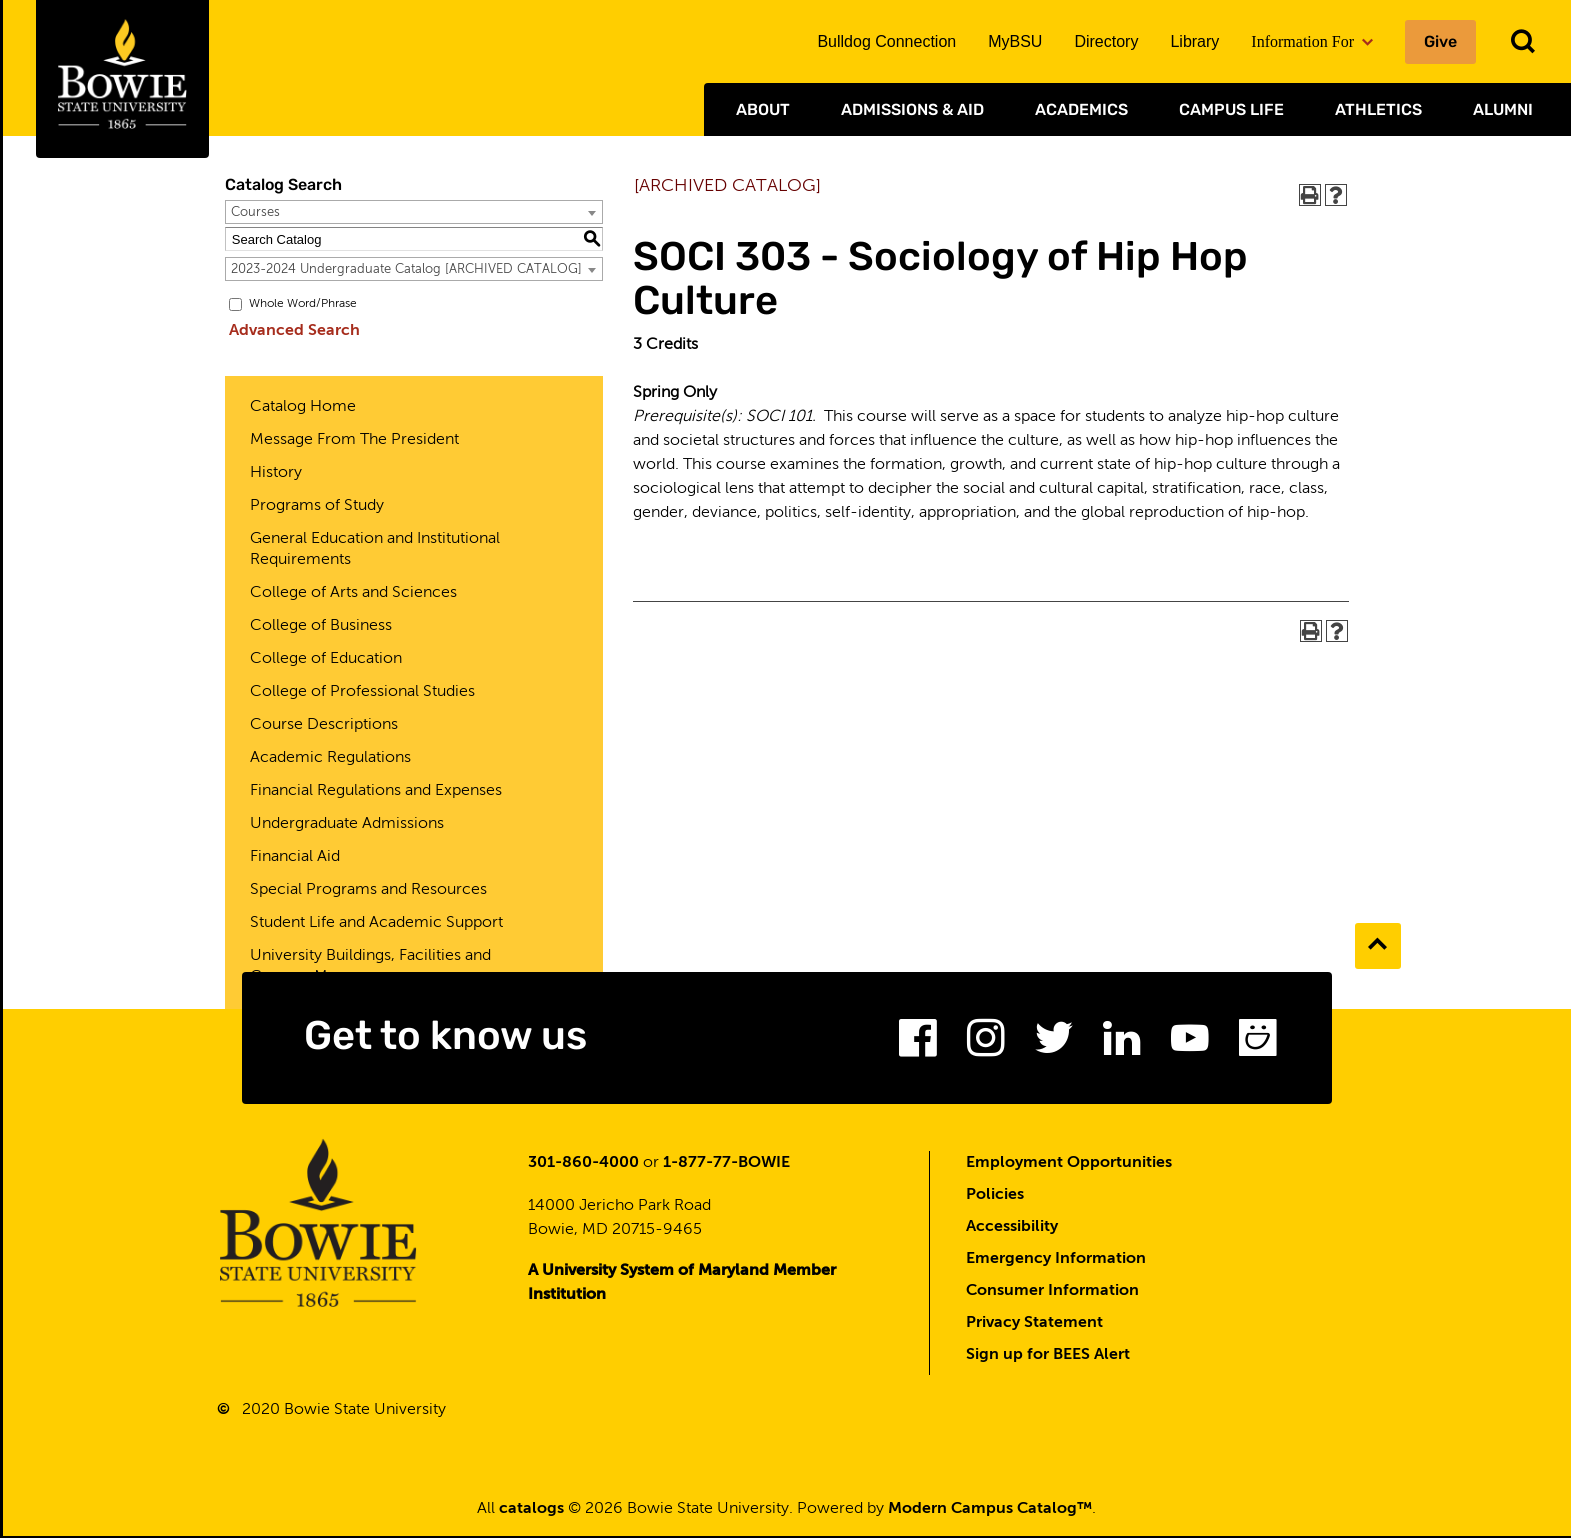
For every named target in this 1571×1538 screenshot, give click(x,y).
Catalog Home (303, 407)
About (763, 109)
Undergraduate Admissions (347, 824)
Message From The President (354, 440)
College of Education (326, 659)
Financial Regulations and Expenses (376, 791)
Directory (1106, 41)
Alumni (1503, 109)
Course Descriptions (324, 725)
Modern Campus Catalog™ (990, 1511)
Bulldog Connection (886, 41)
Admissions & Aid (912, 109)
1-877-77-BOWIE (726, 1165)
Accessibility (1012, 1229)
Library (1194, 41)
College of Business (321, 626)
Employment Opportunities (1069, 1165)
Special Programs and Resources (368, 890)
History (276, 473)
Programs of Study (317, 506)
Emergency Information (1056, 1261)
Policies (995, 1197)
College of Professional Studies (362, 692)
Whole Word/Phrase (303, 304)
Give (1440, 41)
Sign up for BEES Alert (1048, 1357)
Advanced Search (290, 331)
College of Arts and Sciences (353, 593)
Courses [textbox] (255, 212)
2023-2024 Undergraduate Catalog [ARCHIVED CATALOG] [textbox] (406, 269)
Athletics (1378, 109)
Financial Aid (295, 857)
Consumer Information (1052, 1293)
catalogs (531, 1511)
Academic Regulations (330, 758)
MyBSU (1015, 41)
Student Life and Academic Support (376, 923)
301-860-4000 (583, 1165)
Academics (1081, 109)
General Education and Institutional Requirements (375, 549)
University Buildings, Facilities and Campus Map (370, 966)
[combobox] (414, 212)
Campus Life (1231, 109)
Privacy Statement (1034, 1325)
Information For (1312, 41)
